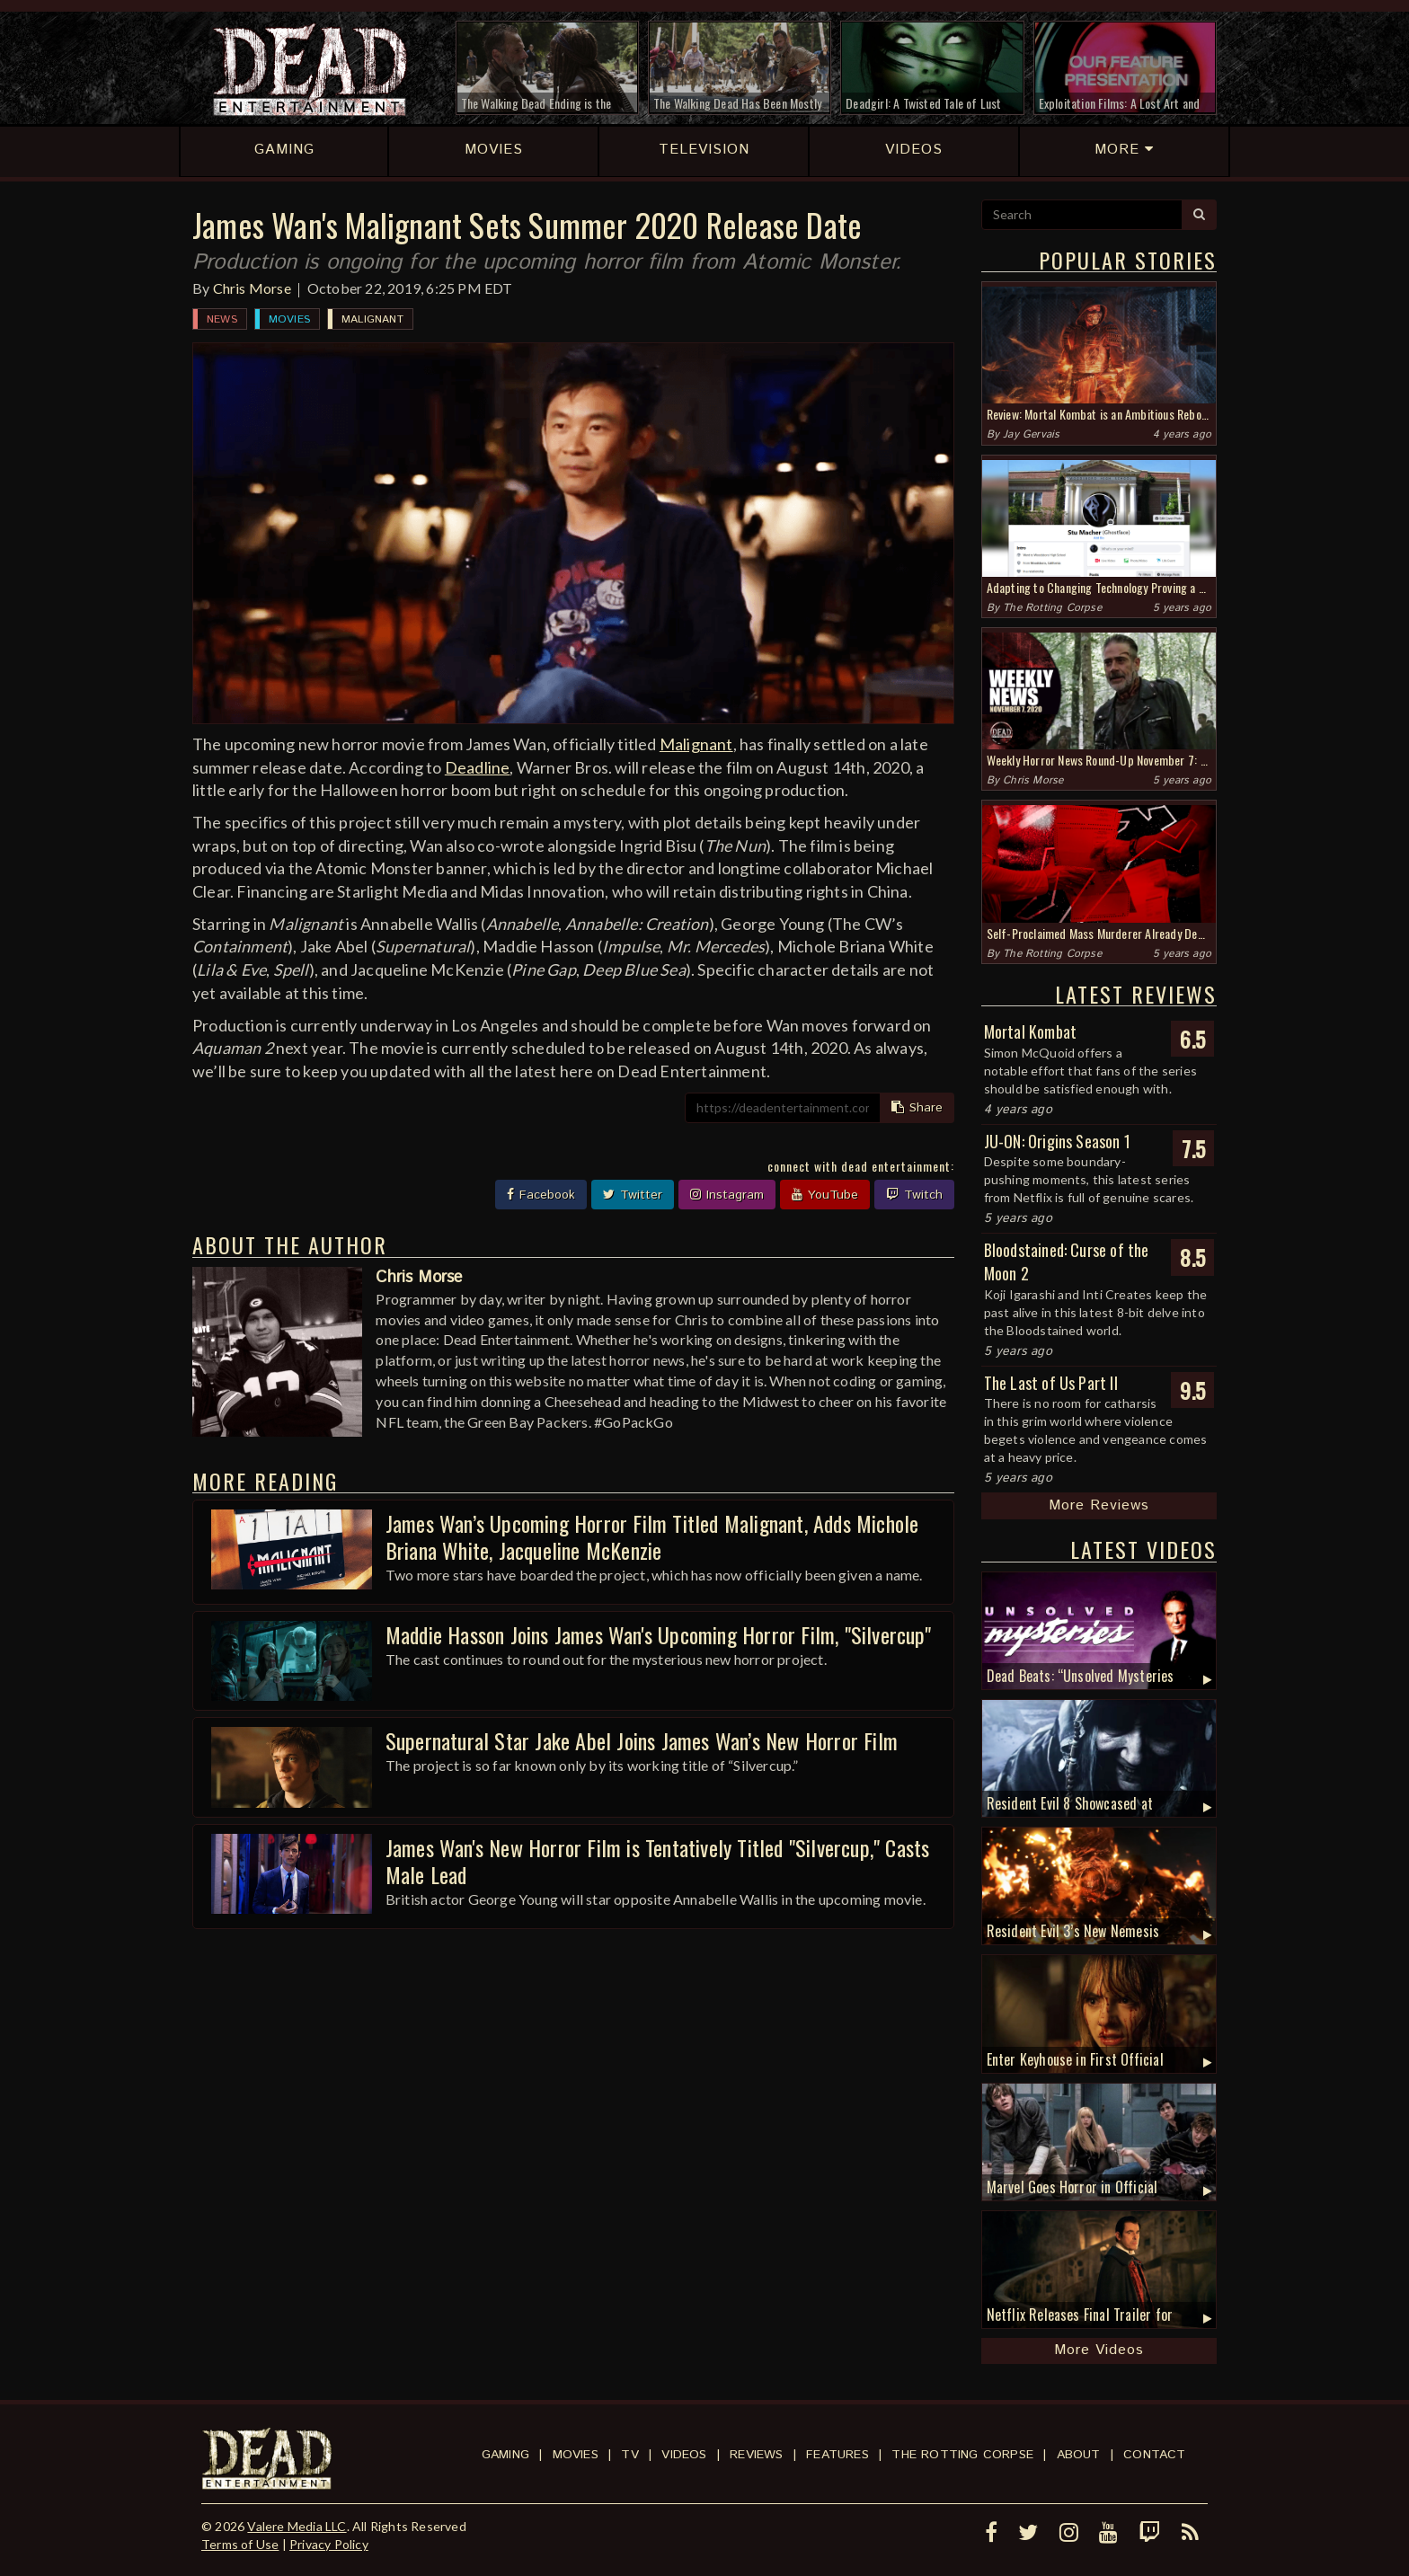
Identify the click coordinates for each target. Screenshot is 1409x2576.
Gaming (505, 2455)
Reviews (756, 2455)
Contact (1154, 2455)
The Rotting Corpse (1052, 607)
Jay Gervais (1031, 434)
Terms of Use (240, 2544)
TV (629, 2455)
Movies (289, 319)
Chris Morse (252, 288)
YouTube (825, 1195)
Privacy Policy (328, 2544)
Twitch (914, 1195)
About (1079, 2455)
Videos (683, 2455)
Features (837, 2455)
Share (917, 1108)
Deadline (477, 767)
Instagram (727, 1195)
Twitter (632, 1195)
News (222, 319)
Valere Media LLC (296, 2526)
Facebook (541, 1195)
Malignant (372, 319)
